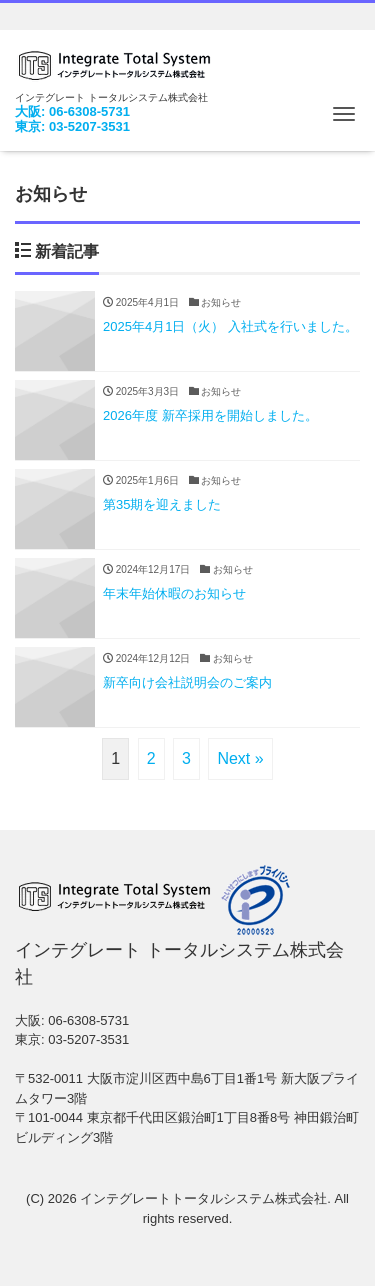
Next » (240, 758)
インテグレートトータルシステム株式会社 (203, 1198)
